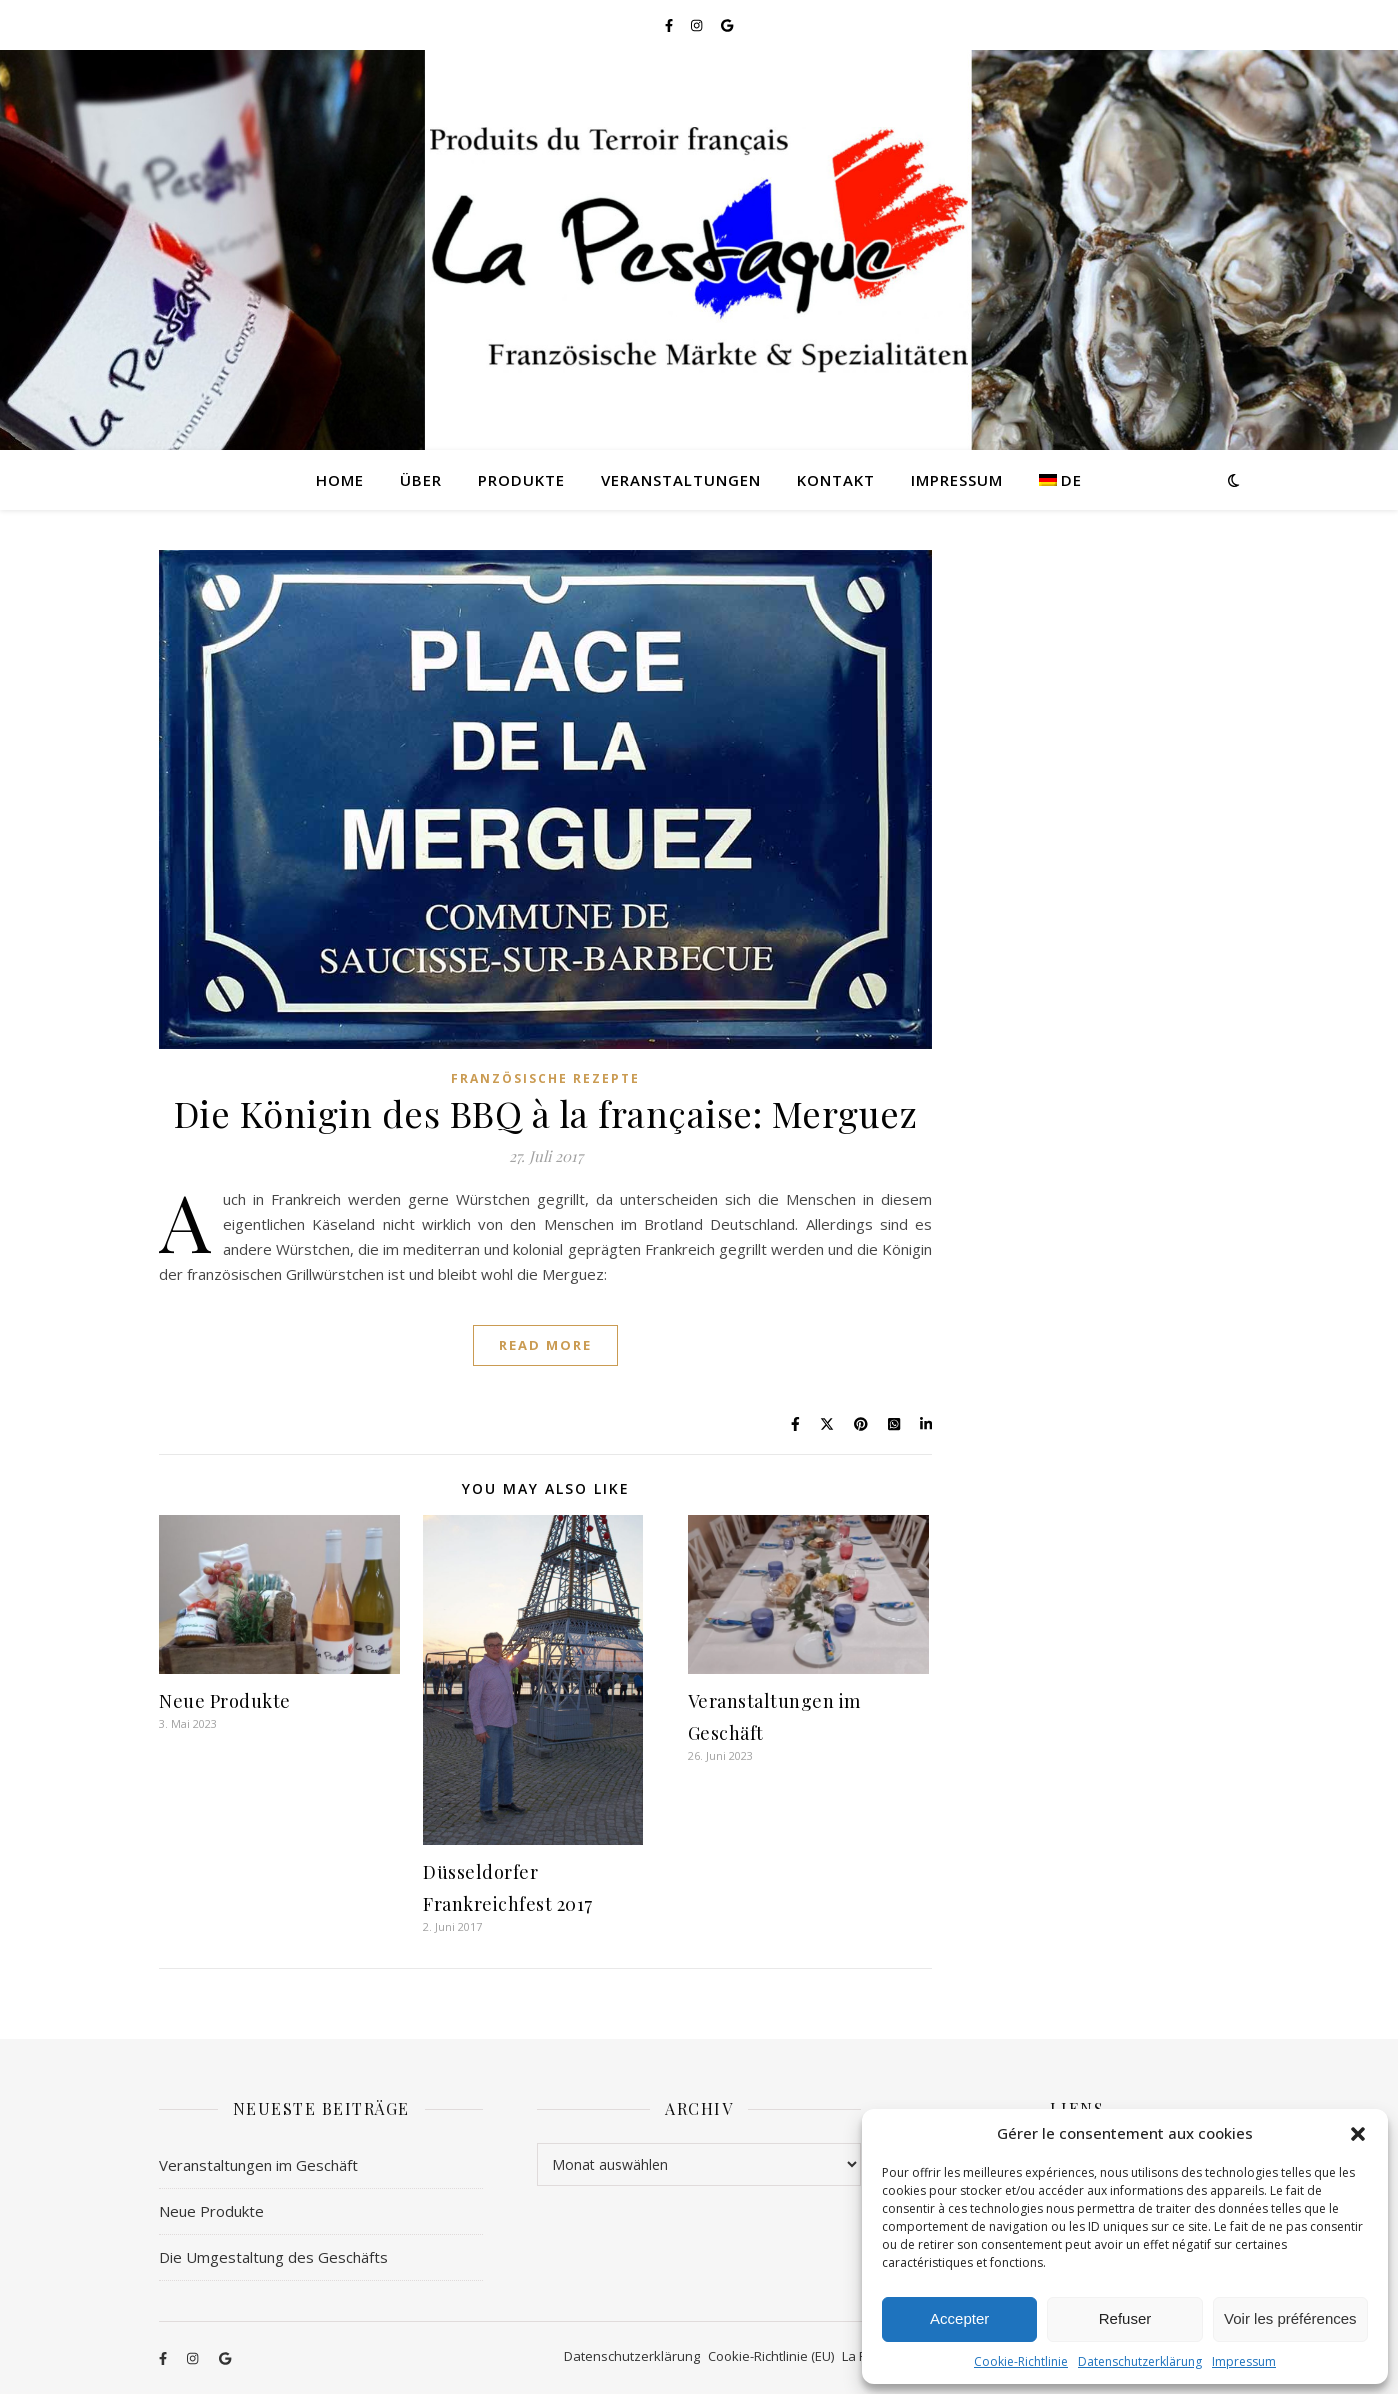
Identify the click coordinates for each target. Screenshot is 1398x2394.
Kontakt (836, 480)
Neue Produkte (225, 1701)
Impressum (1244, 2361)
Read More (545, 1345)
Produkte (521, 480)
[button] (1358, 2134)
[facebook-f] (670, 25)
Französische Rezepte (545, 1078)
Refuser (1125, 2318)
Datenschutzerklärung (1140, 2361)
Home (340, 480)
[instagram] (698, 25)
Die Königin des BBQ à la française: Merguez (546, 1113)
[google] (727, 25)
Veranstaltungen (681, 480)
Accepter (959, 2318)
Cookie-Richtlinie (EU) (771, 2356)
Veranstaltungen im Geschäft (258, 2165)
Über (421, 480)
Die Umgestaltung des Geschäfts (273, 2257)
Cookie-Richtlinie (1021, 2361)
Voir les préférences (1290, 2318)
